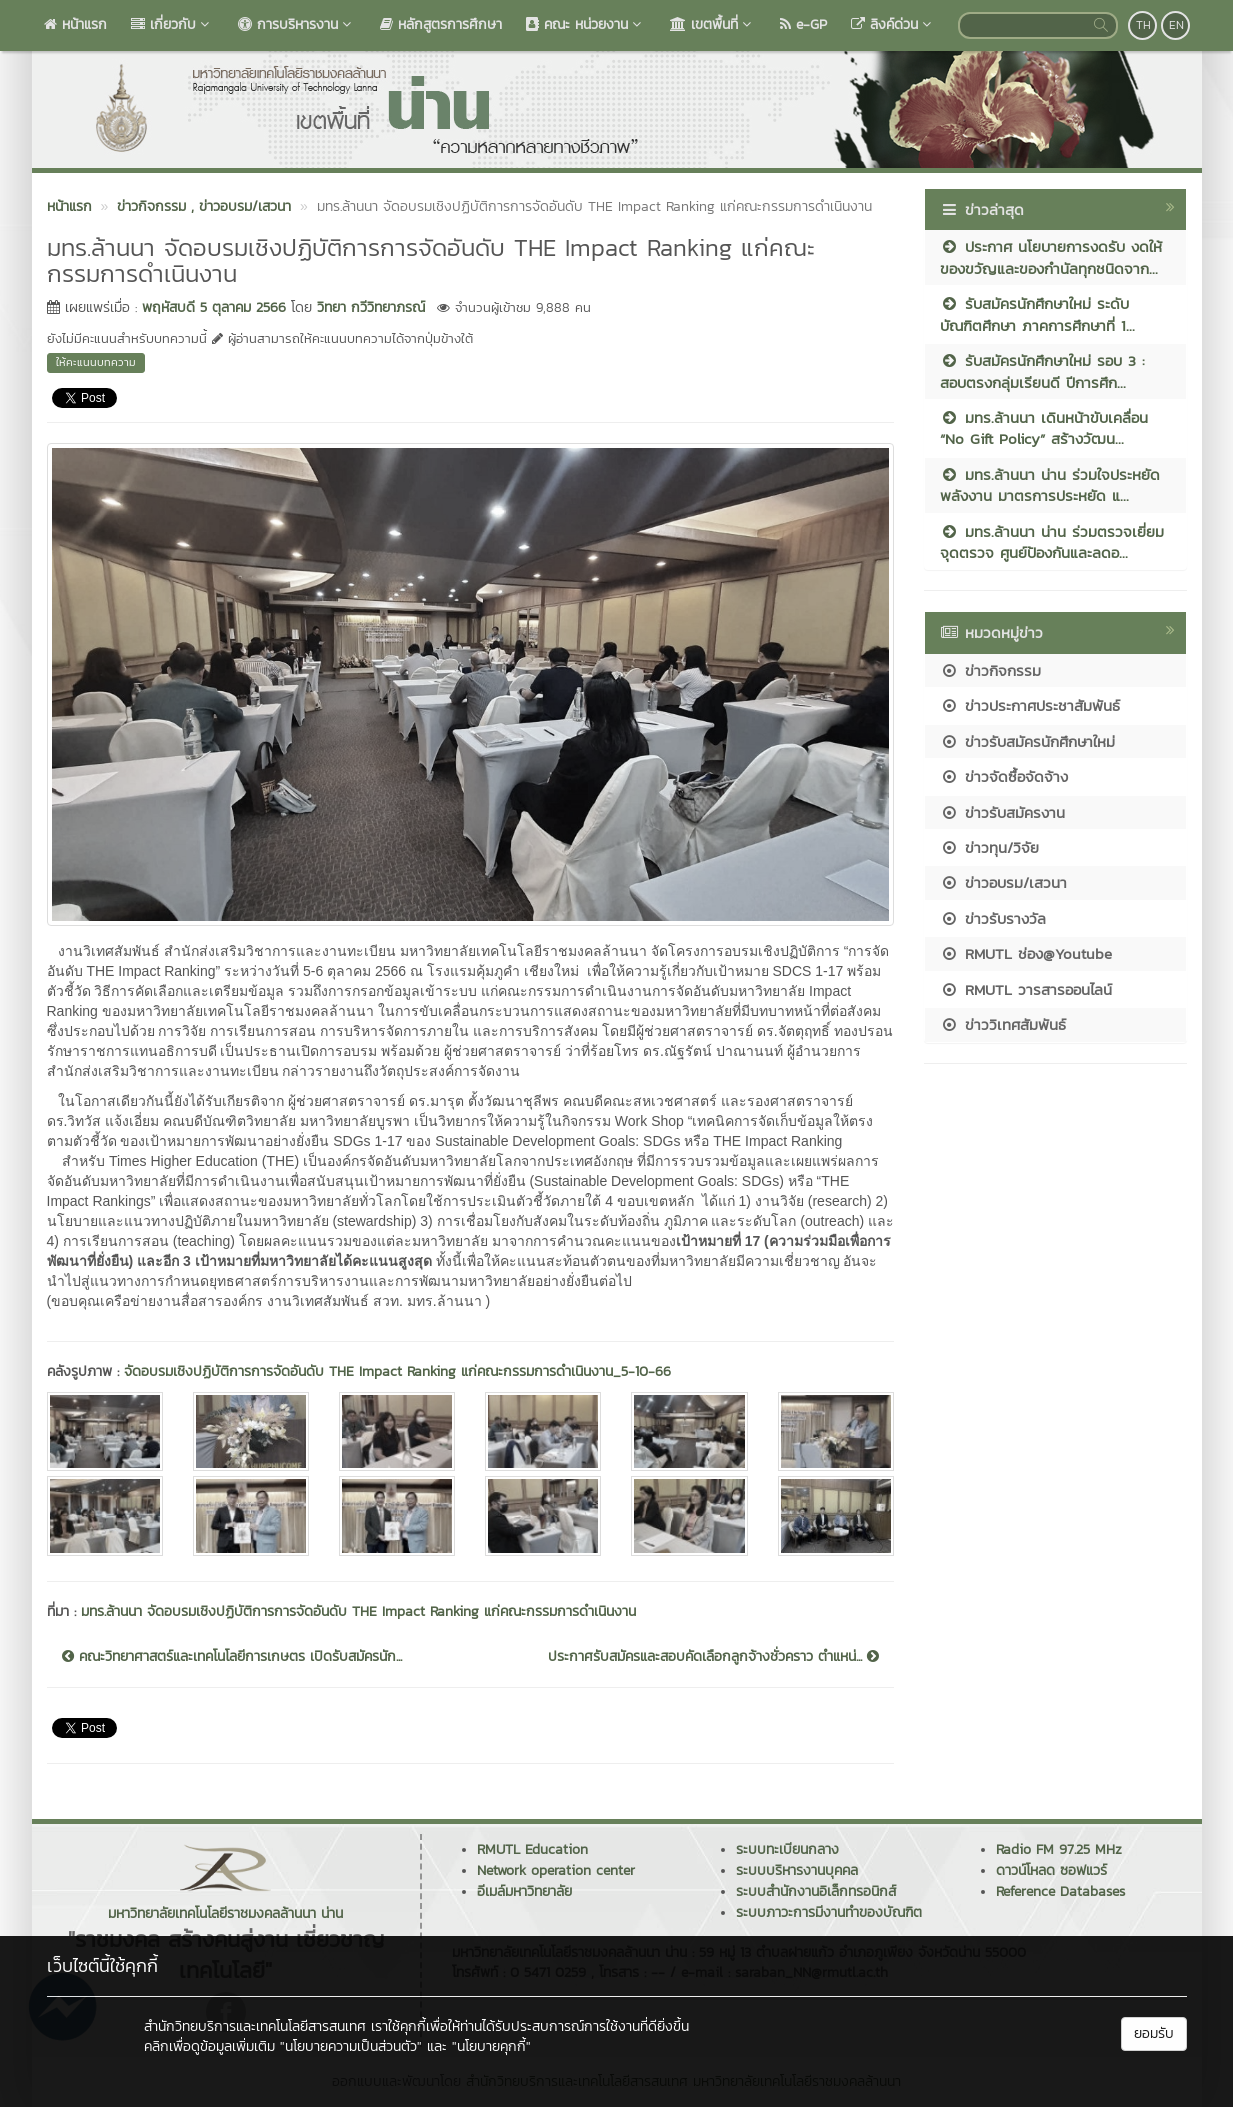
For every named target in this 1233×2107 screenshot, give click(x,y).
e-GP (803, 24)
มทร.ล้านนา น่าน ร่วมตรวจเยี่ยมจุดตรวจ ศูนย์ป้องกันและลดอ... (1052, 542)
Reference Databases (1060, 1891)
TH (1143, 25)
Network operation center (556, 1870)
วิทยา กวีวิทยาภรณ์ (371, 307)
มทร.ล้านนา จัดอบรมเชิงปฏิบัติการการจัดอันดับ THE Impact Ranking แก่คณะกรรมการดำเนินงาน (358, 1611)
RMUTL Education (532, 1849)
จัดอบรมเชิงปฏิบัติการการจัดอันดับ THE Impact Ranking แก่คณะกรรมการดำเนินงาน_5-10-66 (397, 1371)
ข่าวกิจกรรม (990, 670)
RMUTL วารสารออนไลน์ (1026, 989)
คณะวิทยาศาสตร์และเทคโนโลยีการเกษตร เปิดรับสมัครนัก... (232, 1657)
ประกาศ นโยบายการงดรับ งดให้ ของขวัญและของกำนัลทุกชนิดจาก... (1051, 257)
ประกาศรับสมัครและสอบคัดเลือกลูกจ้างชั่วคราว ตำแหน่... (713, 1657)
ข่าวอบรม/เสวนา (1003, 882)
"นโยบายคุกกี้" (491, 2046)
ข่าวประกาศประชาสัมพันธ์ (1030, 705)
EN (1176, 25)
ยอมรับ (1154, 2033)
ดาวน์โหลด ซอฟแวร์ (1051, 1870)
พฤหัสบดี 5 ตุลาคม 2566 (214, 307)
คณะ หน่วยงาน (586, 24)
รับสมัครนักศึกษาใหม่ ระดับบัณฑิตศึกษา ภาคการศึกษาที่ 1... (1037, 314)
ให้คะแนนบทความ (96, 362)
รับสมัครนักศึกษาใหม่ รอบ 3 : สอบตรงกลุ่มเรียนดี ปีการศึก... (1042, 371)
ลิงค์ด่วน (893, 24)
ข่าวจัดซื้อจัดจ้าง (1004, 776)
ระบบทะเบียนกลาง (787, 1849)
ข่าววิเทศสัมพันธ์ (1003, 1024)
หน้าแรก (75, 24)
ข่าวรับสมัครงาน (1002, 812)
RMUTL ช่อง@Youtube (1026, 953)
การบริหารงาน (297, 24)
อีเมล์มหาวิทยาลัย (524, 1891)
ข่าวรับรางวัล (993, 918)
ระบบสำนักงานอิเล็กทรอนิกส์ (816, 1891)
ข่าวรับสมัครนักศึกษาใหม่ (1027, 741)
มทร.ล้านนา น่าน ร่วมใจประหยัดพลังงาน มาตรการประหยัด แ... (1050, 485)
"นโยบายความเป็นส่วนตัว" (351, 2046)
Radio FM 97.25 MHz (1059, 1849)
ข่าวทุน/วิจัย (989, 847)
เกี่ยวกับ (172, 24)
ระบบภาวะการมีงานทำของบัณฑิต (829, 1912)
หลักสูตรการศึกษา (441, 24)
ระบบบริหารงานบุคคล (797, 1870)
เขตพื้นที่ (713, 24)
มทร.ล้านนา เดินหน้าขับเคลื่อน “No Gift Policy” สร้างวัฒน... (1044, 428)
